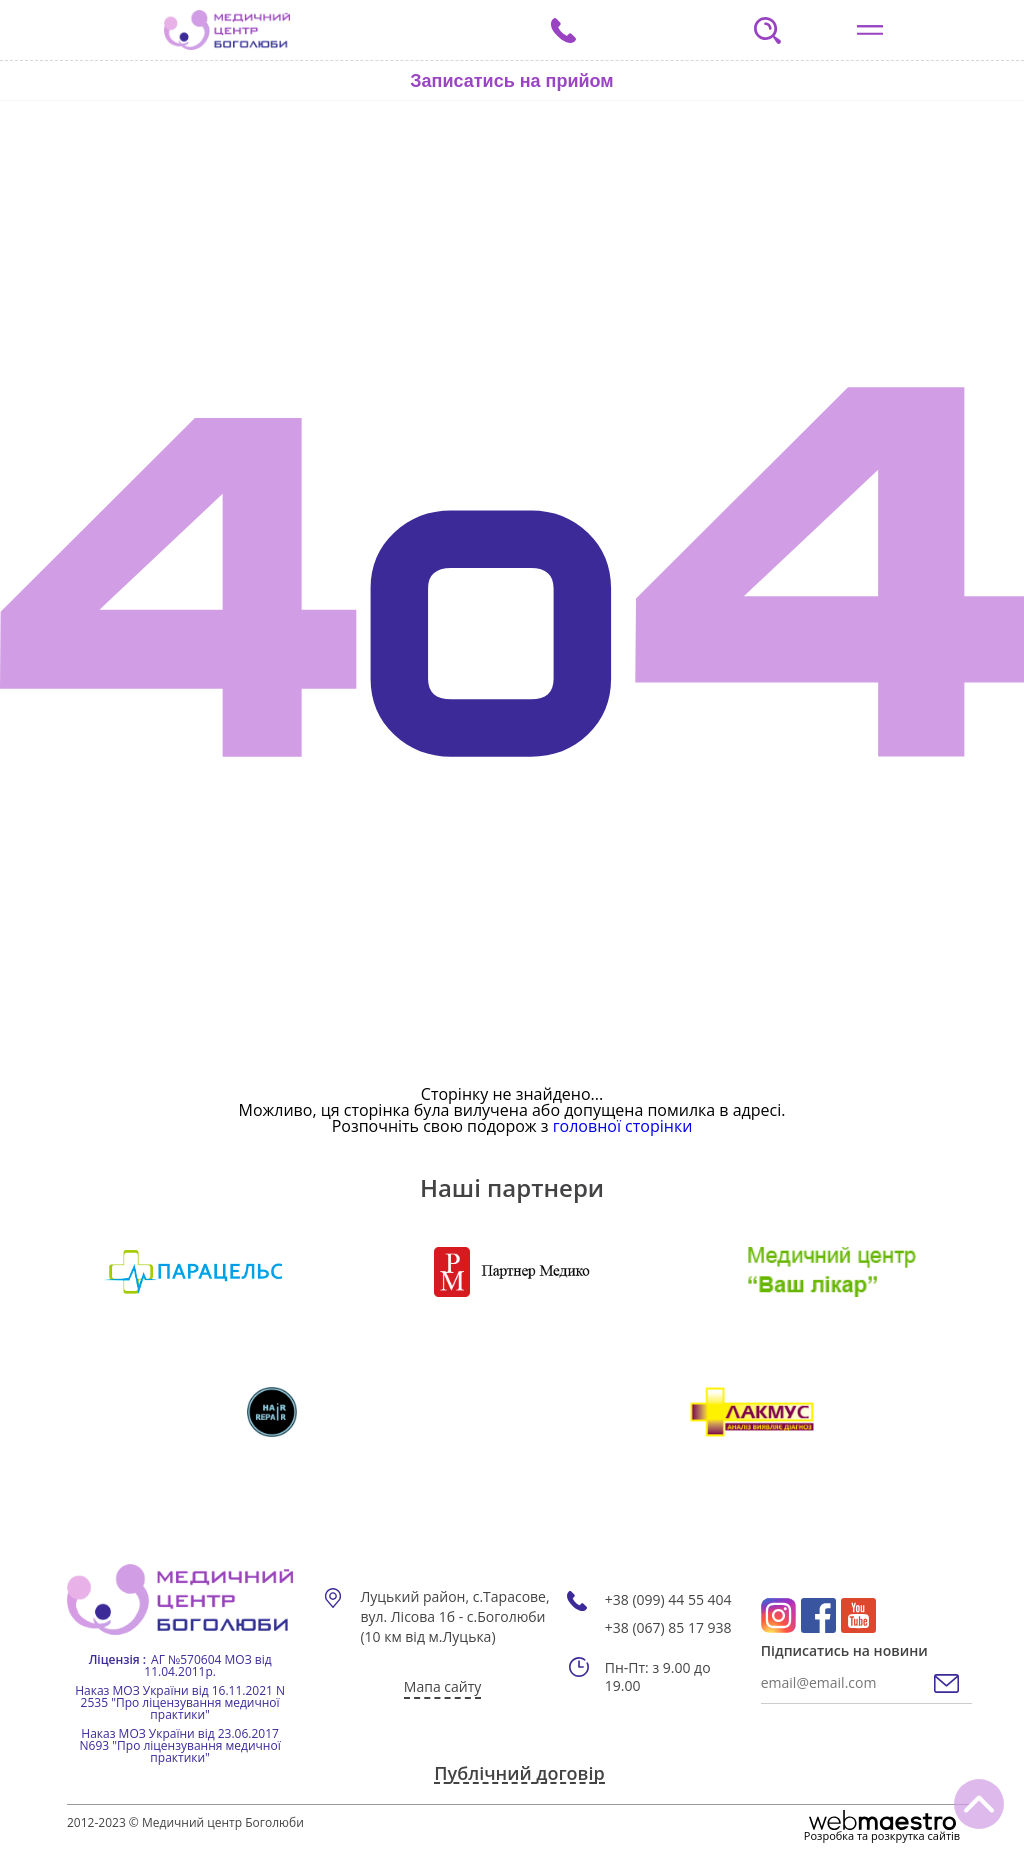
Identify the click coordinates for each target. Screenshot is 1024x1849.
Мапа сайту (442, 1686)
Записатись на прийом (511, 81)
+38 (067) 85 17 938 (668, 1628)
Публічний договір (519, 1774)
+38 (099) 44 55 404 (668, 1600)
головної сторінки (623, 1126)
